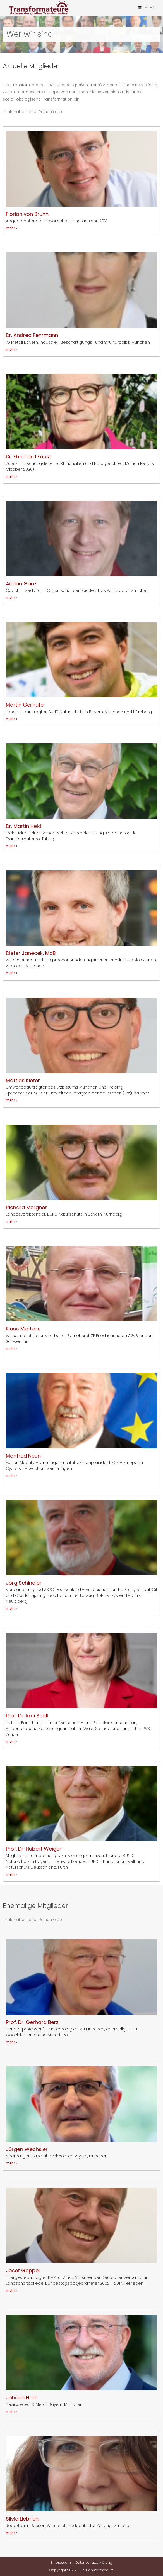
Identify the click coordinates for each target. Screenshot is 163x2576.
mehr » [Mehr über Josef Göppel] (11, 2290)
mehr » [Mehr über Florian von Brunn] (11, 228)
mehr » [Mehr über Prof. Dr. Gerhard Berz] (11, 2042)
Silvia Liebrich (22, 2518)
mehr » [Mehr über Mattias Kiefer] (11, 1100)
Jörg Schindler (24, 1582)
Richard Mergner (26, 1207)
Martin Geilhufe (25, 704)
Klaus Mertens (23, 1328)
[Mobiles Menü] (146, 7)
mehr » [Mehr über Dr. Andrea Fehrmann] (11, 349)
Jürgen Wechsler (27, 2149)
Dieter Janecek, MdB (31, 953)
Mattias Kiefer (23, 1080)
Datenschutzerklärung (93, 2562)
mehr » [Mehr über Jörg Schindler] (11, 1608)
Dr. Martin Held (23, 826)
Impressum (61, 2562)
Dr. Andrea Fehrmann (32, 335)
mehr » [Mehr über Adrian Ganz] (11, 597)
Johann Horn (22, 2397)
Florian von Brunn (27, 214)
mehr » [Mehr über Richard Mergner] (11, 1221)
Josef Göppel (23, 2270)
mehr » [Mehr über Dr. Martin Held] (11, 846)
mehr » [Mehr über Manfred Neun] (11, 1475)
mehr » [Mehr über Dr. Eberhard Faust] (11, 476)
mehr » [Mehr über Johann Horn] (11, 2411)
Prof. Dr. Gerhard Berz (32, 2022)
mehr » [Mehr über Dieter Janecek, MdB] (11, 973)
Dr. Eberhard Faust (28, 456)
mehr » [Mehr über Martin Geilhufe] (11, 719)
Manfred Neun (23, 1455)
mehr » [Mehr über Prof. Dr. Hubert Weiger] (11, 1874)
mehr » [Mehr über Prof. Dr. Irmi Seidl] (11, 1741)
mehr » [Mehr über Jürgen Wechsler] (11, 2163)
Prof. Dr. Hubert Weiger (33, 1848)
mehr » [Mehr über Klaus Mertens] (11, 1348)
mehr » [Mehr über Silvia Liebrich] (11, 2532)
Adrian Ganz (21, 583)
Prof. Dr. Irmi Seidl (27, 1715)
